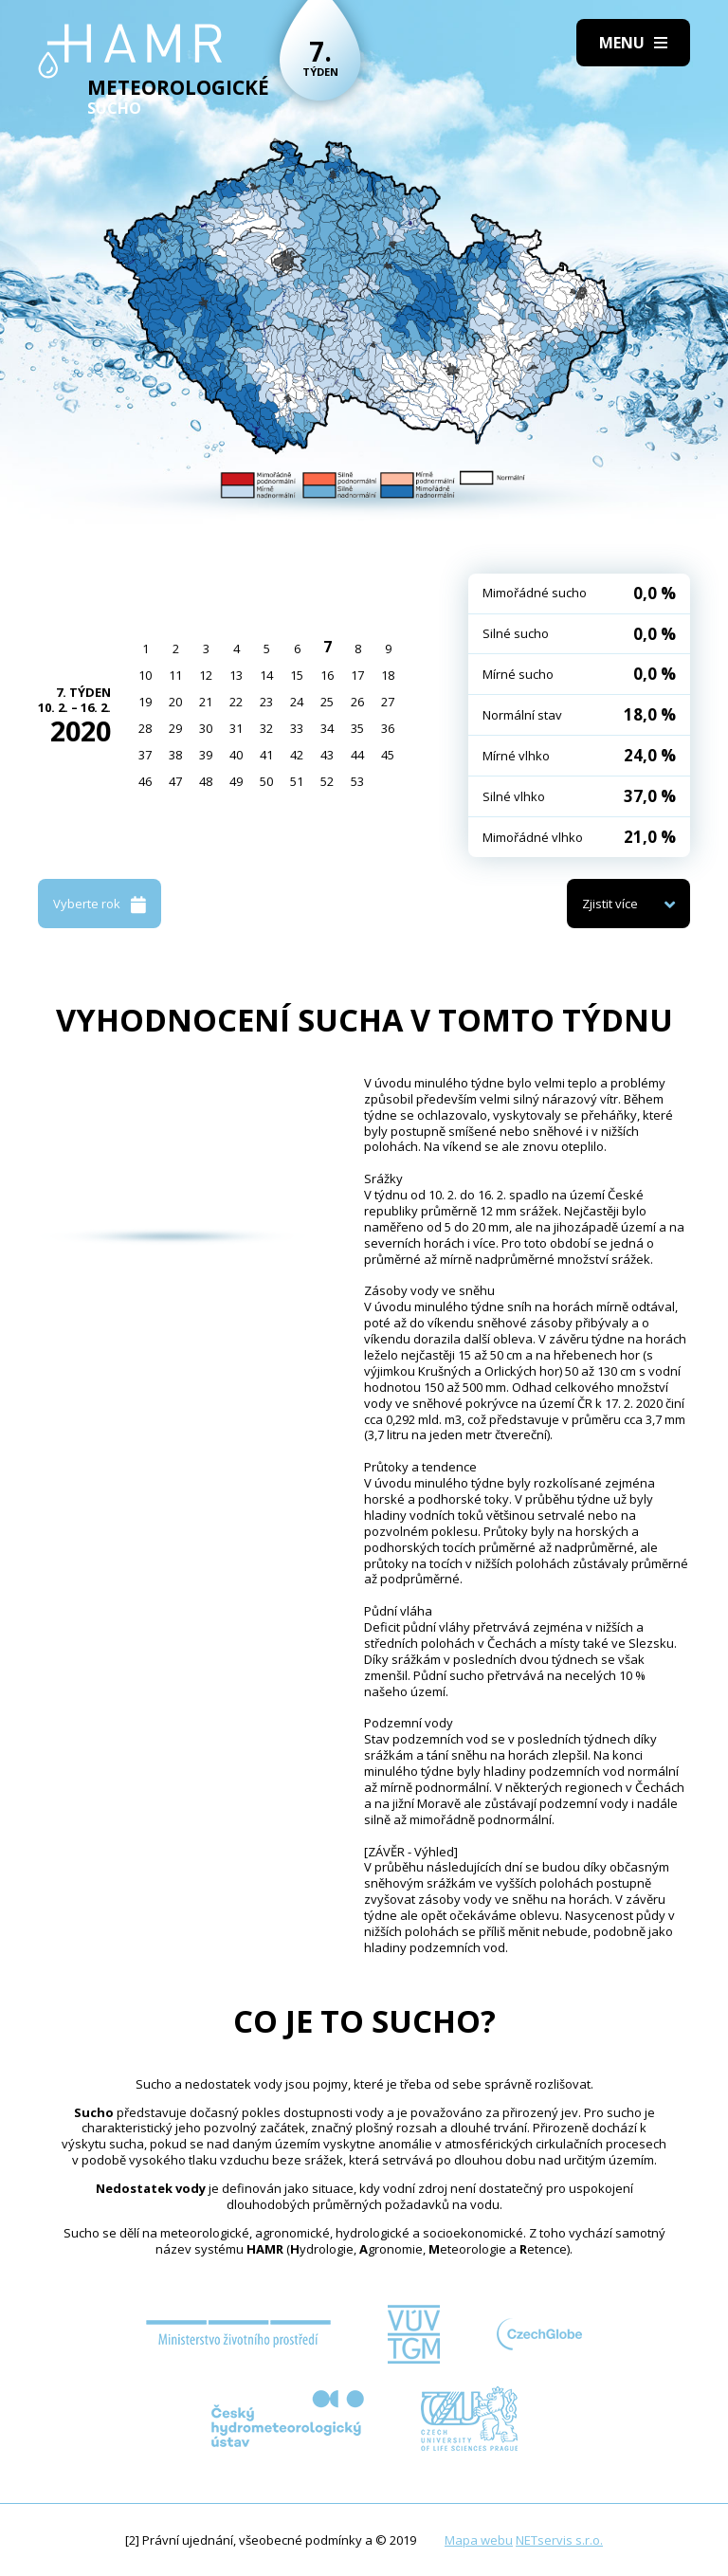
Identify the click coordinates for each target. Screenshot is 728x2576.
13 (236, 675)
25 (327, 701)
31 (236, 728)
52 (327, 781)
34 (327, 728)
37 (145, 754)
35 (357, 728)
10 (145, 675)
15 (296, 675)
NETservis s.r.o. (559, 2540)
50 (266, 781)
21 (205, 701)
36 (387, 728)
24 (296, 701)
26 (357, 701)
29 (175, 728)
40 (236, 754)
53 (357, 781)
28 (145, 728)
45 (387, 754)
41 (266, 754)
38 (175, 754)
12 (205, 675)
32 (266, 728)
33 (296, 728)
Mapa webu (479, 2540)
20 (175, 701)
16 (327, 675)
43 (327, 754)
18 (387, 675)
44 (357, 754)
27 (387, 701)
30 (205, 728)
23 (266, 701)
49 (236, 781)
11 (175, 675)
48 (205, 781)
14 (266, 675)
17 (357, 675)
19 (145, 701)
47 (175, 781)
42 (296, 754)
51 (296, 781)
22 (236, 701)
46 (145, 781)
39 (205, 754)
